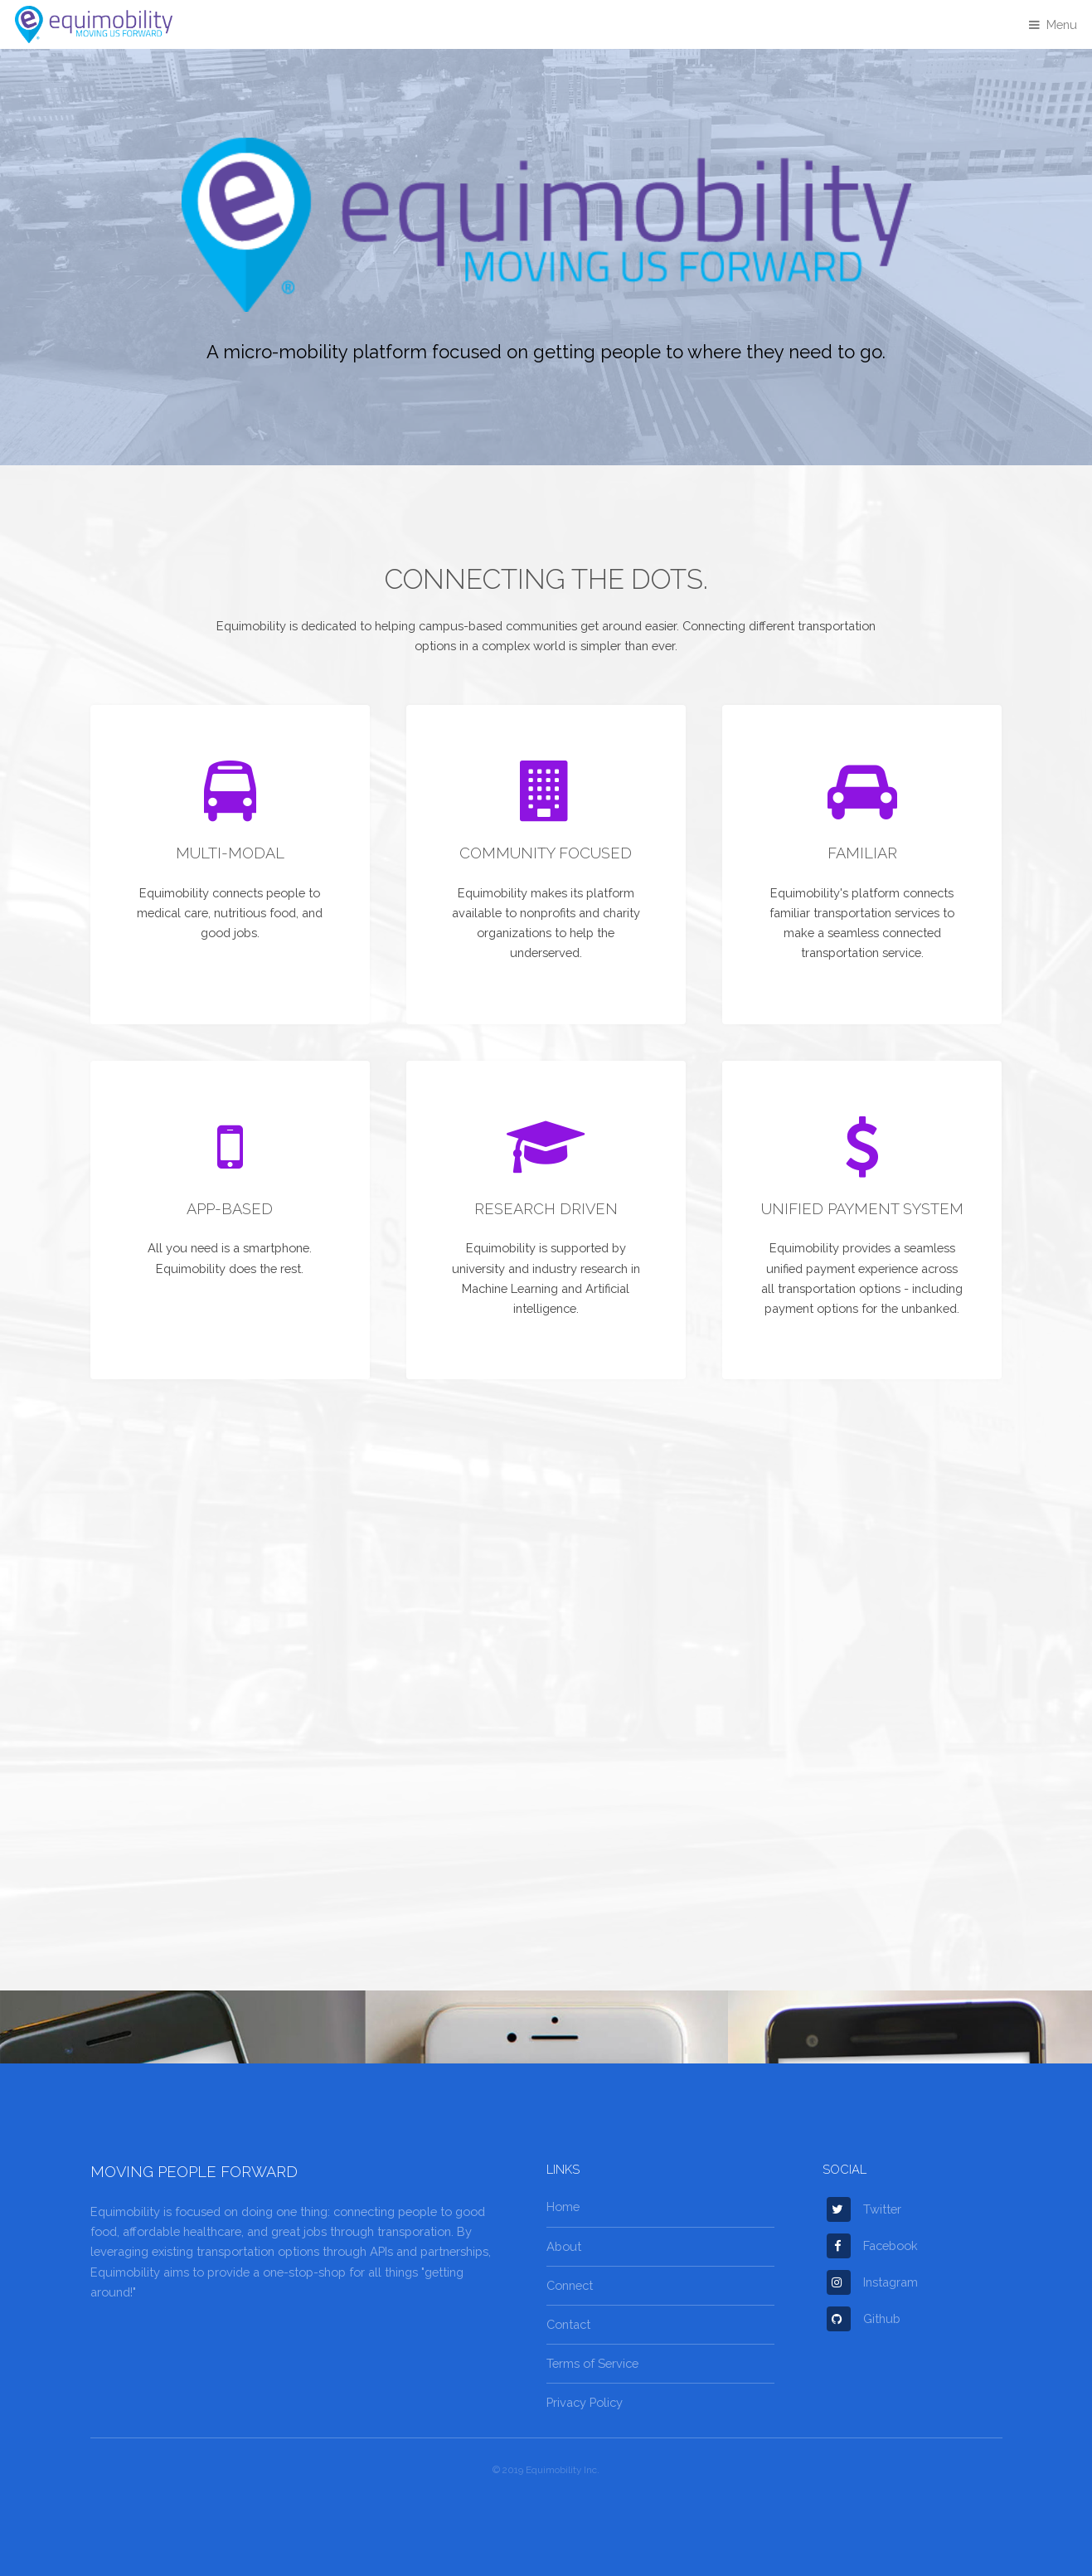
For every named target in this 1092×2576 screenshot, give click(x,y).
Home (563, 2206)
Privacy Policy (584, 2402)
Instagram (872, 2282)
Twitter (864, 2209)
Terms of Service (592, 2363)
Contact (568, 2324)
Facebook (872, 2245)
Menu (1061, 24)
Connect (569, 2285)
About (563, 2246)
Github (863, 2318)
